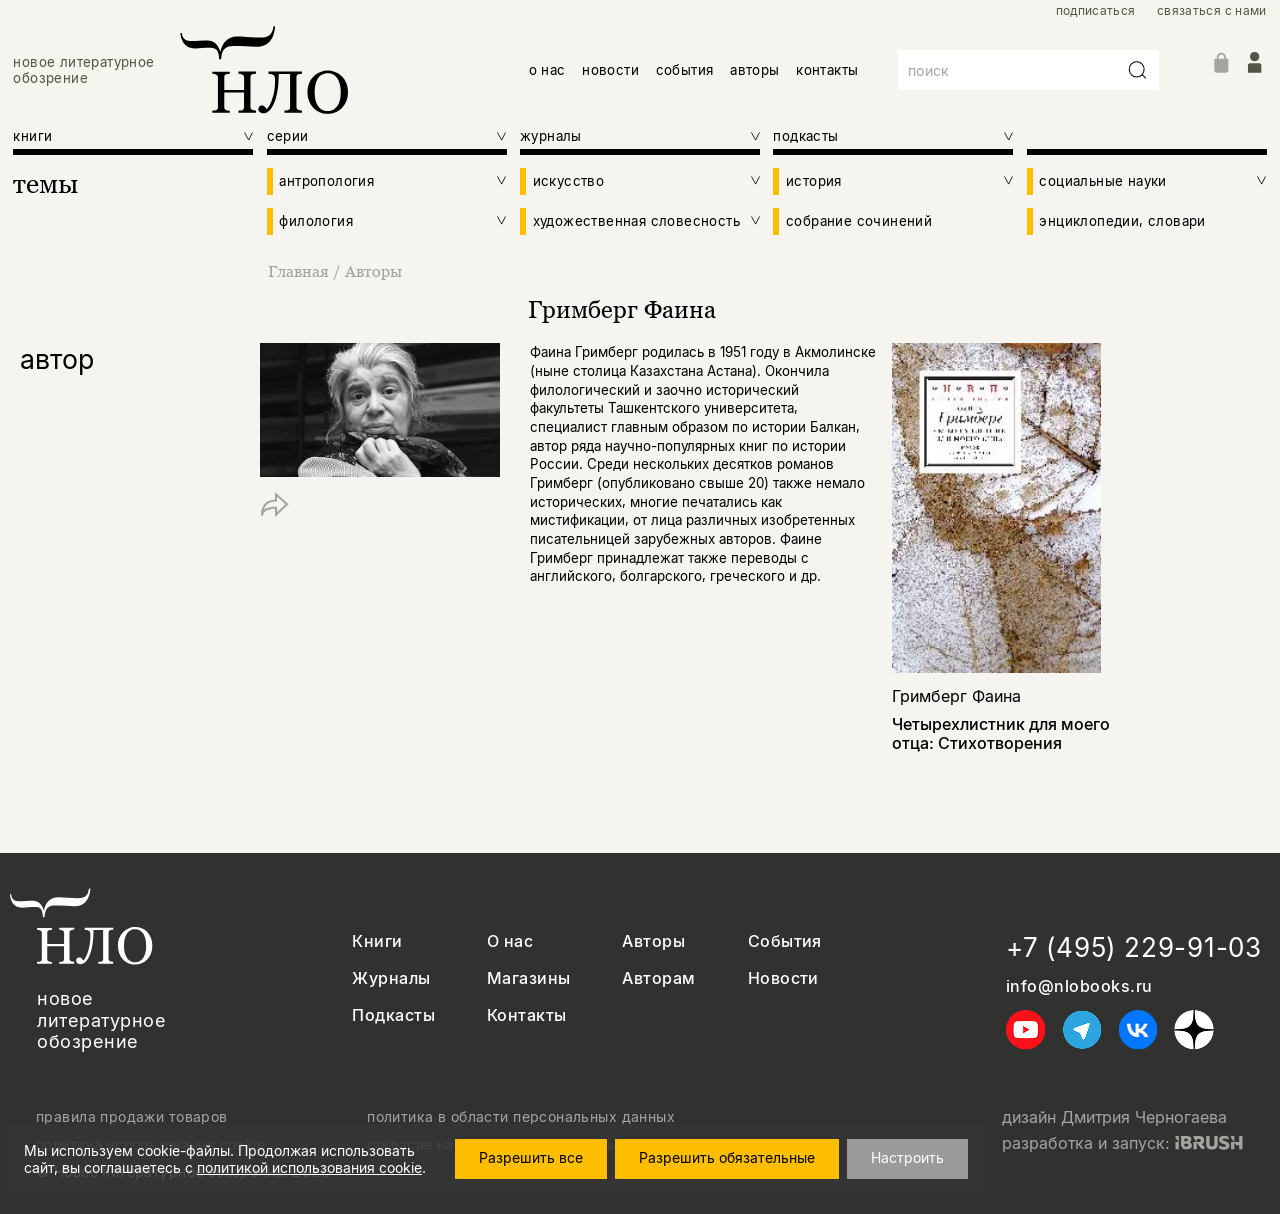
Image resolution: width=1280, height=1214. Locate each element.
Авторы (373, 271)
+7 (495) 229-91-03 (1134, 947)
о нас (547, 70)
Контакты (527, 1015)
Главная (300, 271)
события (685, 70)
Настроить (907, 1157)
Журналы (391, 978)
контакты (827, 70)
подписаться (1096, 11)
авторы (754, 70)
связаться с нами (1212, 11)
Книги (377, 941)
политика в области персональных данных (521, 1117)
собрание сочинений (859, 221)
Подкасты (393, 1015)
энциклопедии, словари (1122, 221)
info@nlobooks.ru (1079, 986)
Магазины (529, 978)
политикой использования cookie (309, 1167)
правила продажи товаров (132, 1117)
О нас (510, 941)
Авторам (658, 978)
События (785, 941)
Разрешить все (531, 1157)
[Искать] (1138, 70)
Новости (783, 978)
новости (610, 70)
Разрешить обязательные (727, 1157)
